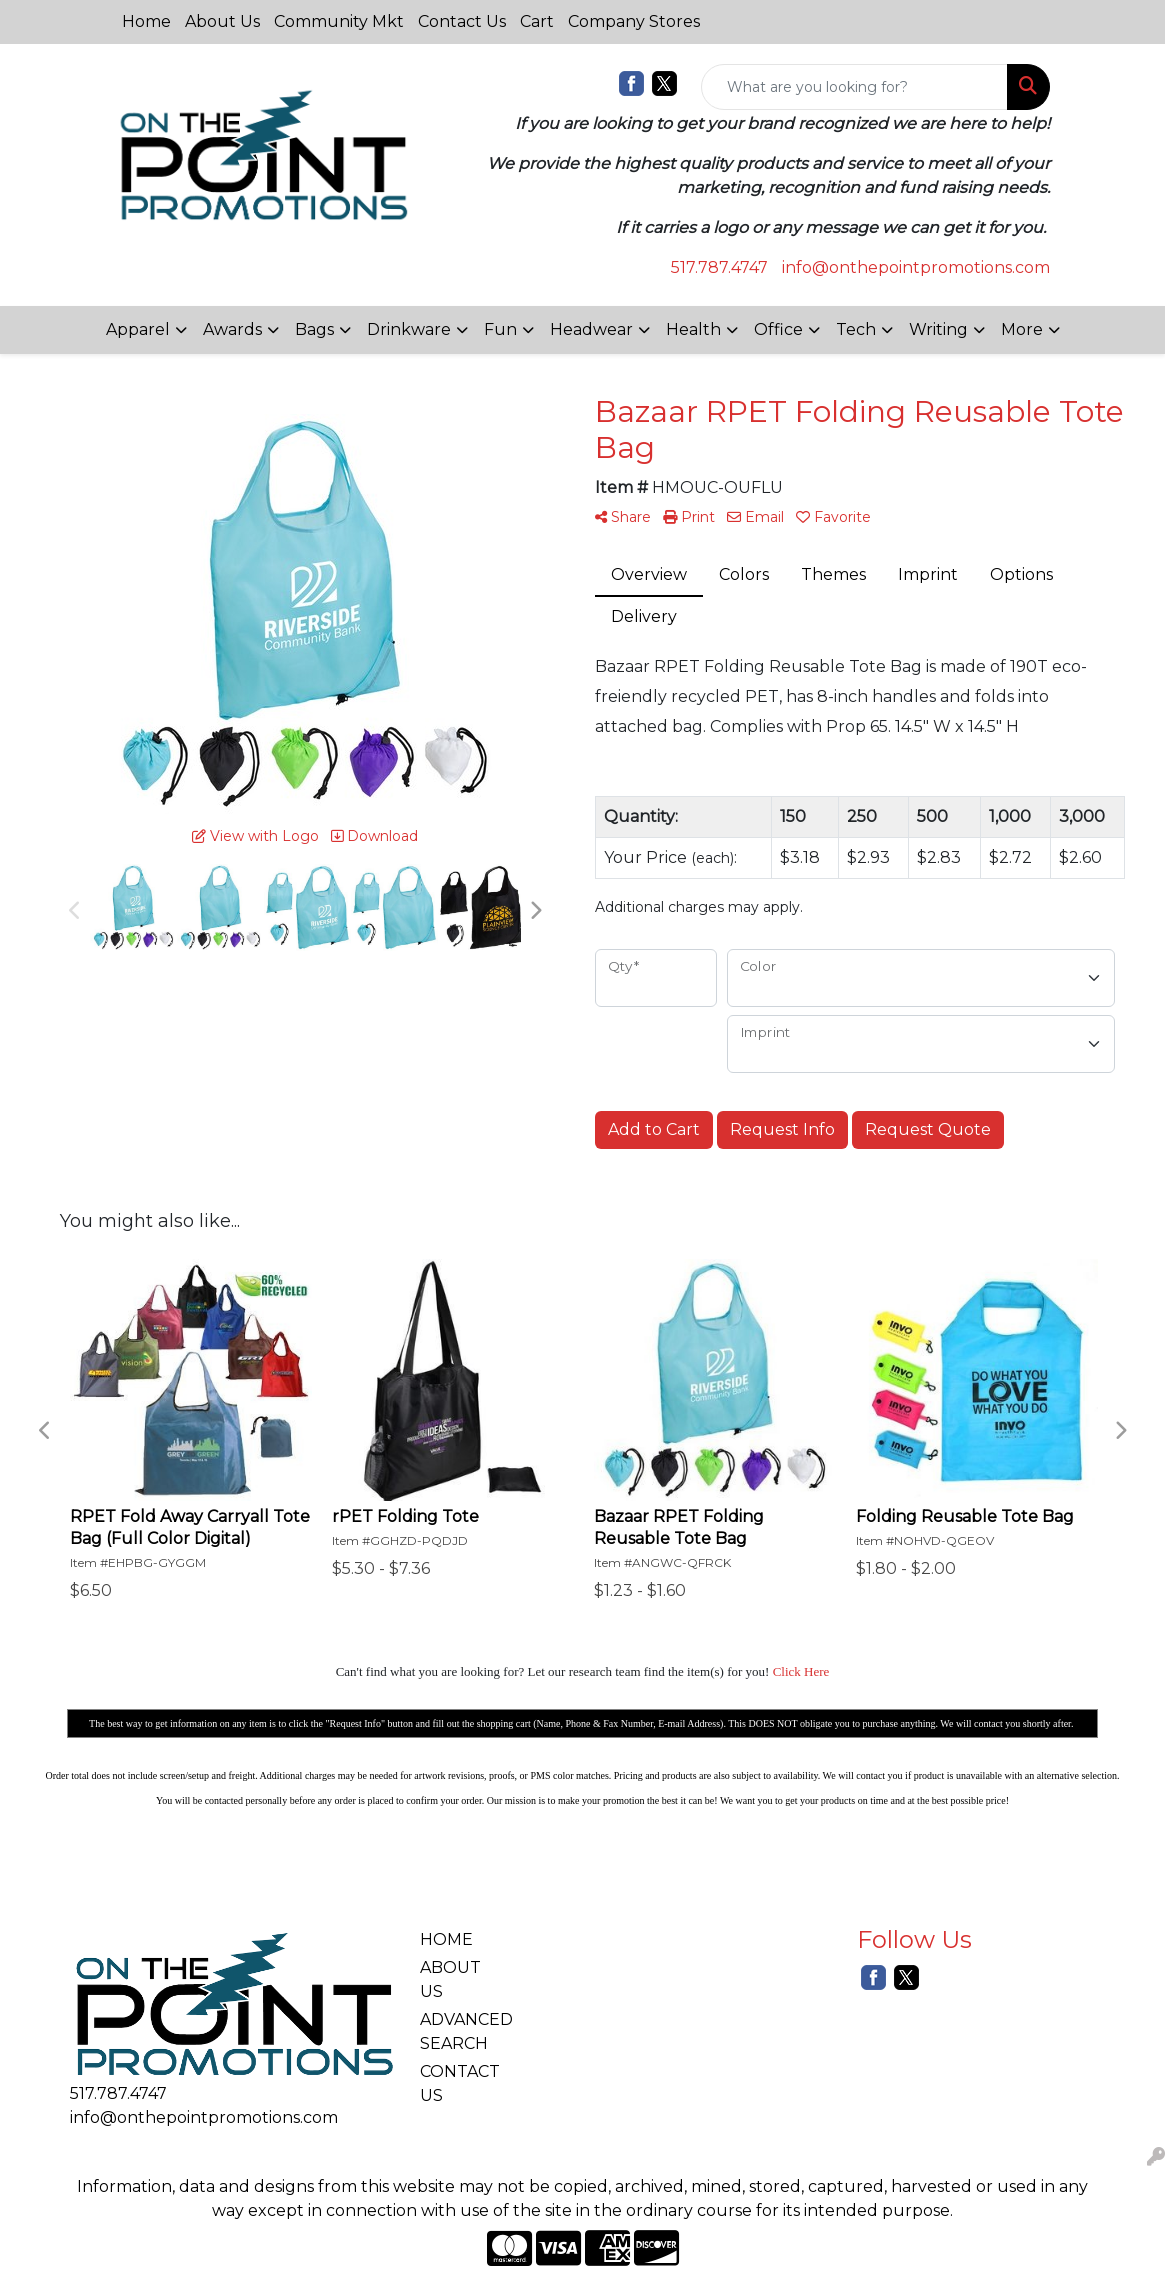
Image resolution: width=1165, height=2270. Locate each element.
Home (146, 21)
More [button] (1022, 329)
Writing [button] (938, 329)
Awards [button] (232, 329)
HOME (446, 1939)
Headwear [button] (591, 329)
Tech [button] (856, 329)
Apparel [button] (138, 329)
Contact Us (462, 21)
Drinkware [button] (409, 329)
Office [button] (778, 329)
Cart (537, 21)
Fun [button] (500, 329)
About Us (222, 21)
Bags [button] (314, 329)
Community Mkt (339, 21)
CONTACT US (460, 2083)
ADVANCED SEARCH (462, 2031)
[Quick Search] (854, 87)
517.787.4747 (719, 267)
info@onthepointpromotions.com (916, 267)
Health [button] (693, 329)
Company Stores (634, 21)
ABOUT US (450, 1979)
